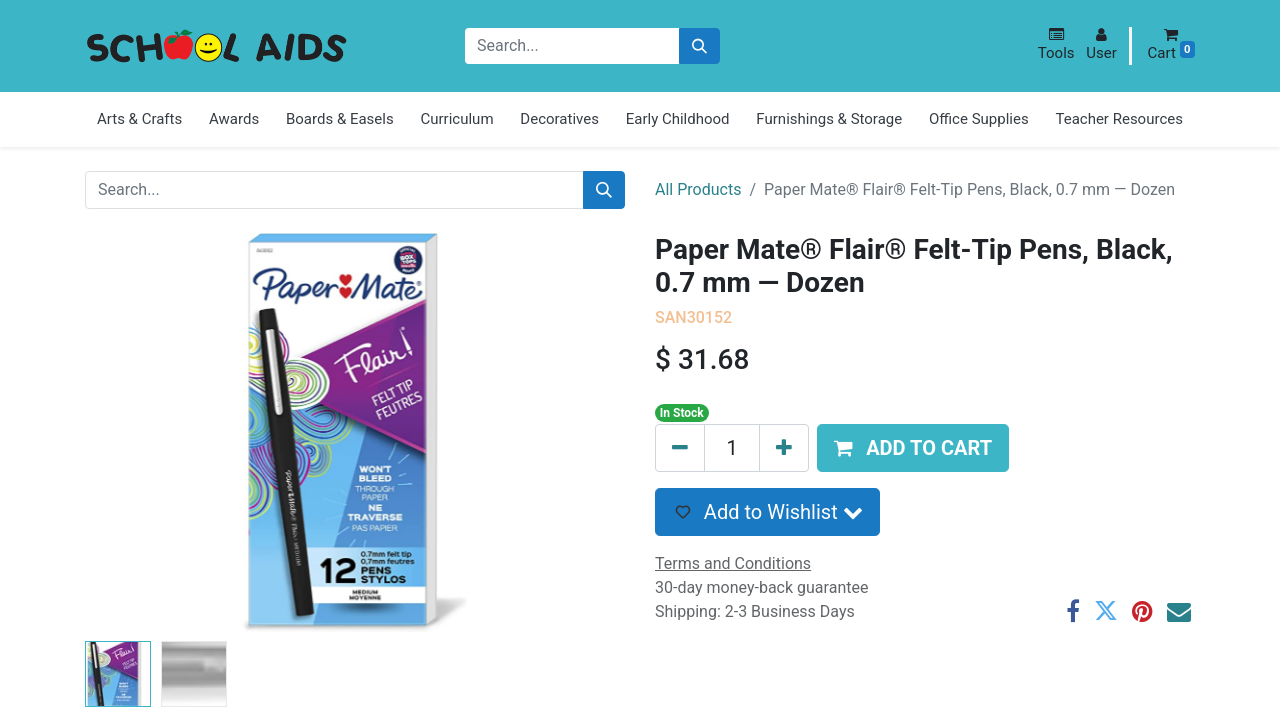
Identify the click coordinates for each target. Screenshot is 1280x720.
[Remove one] (680, 448)
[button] (1056, 44)
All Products (698, 189)
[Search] (699, 46)
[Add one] (784, 448)
